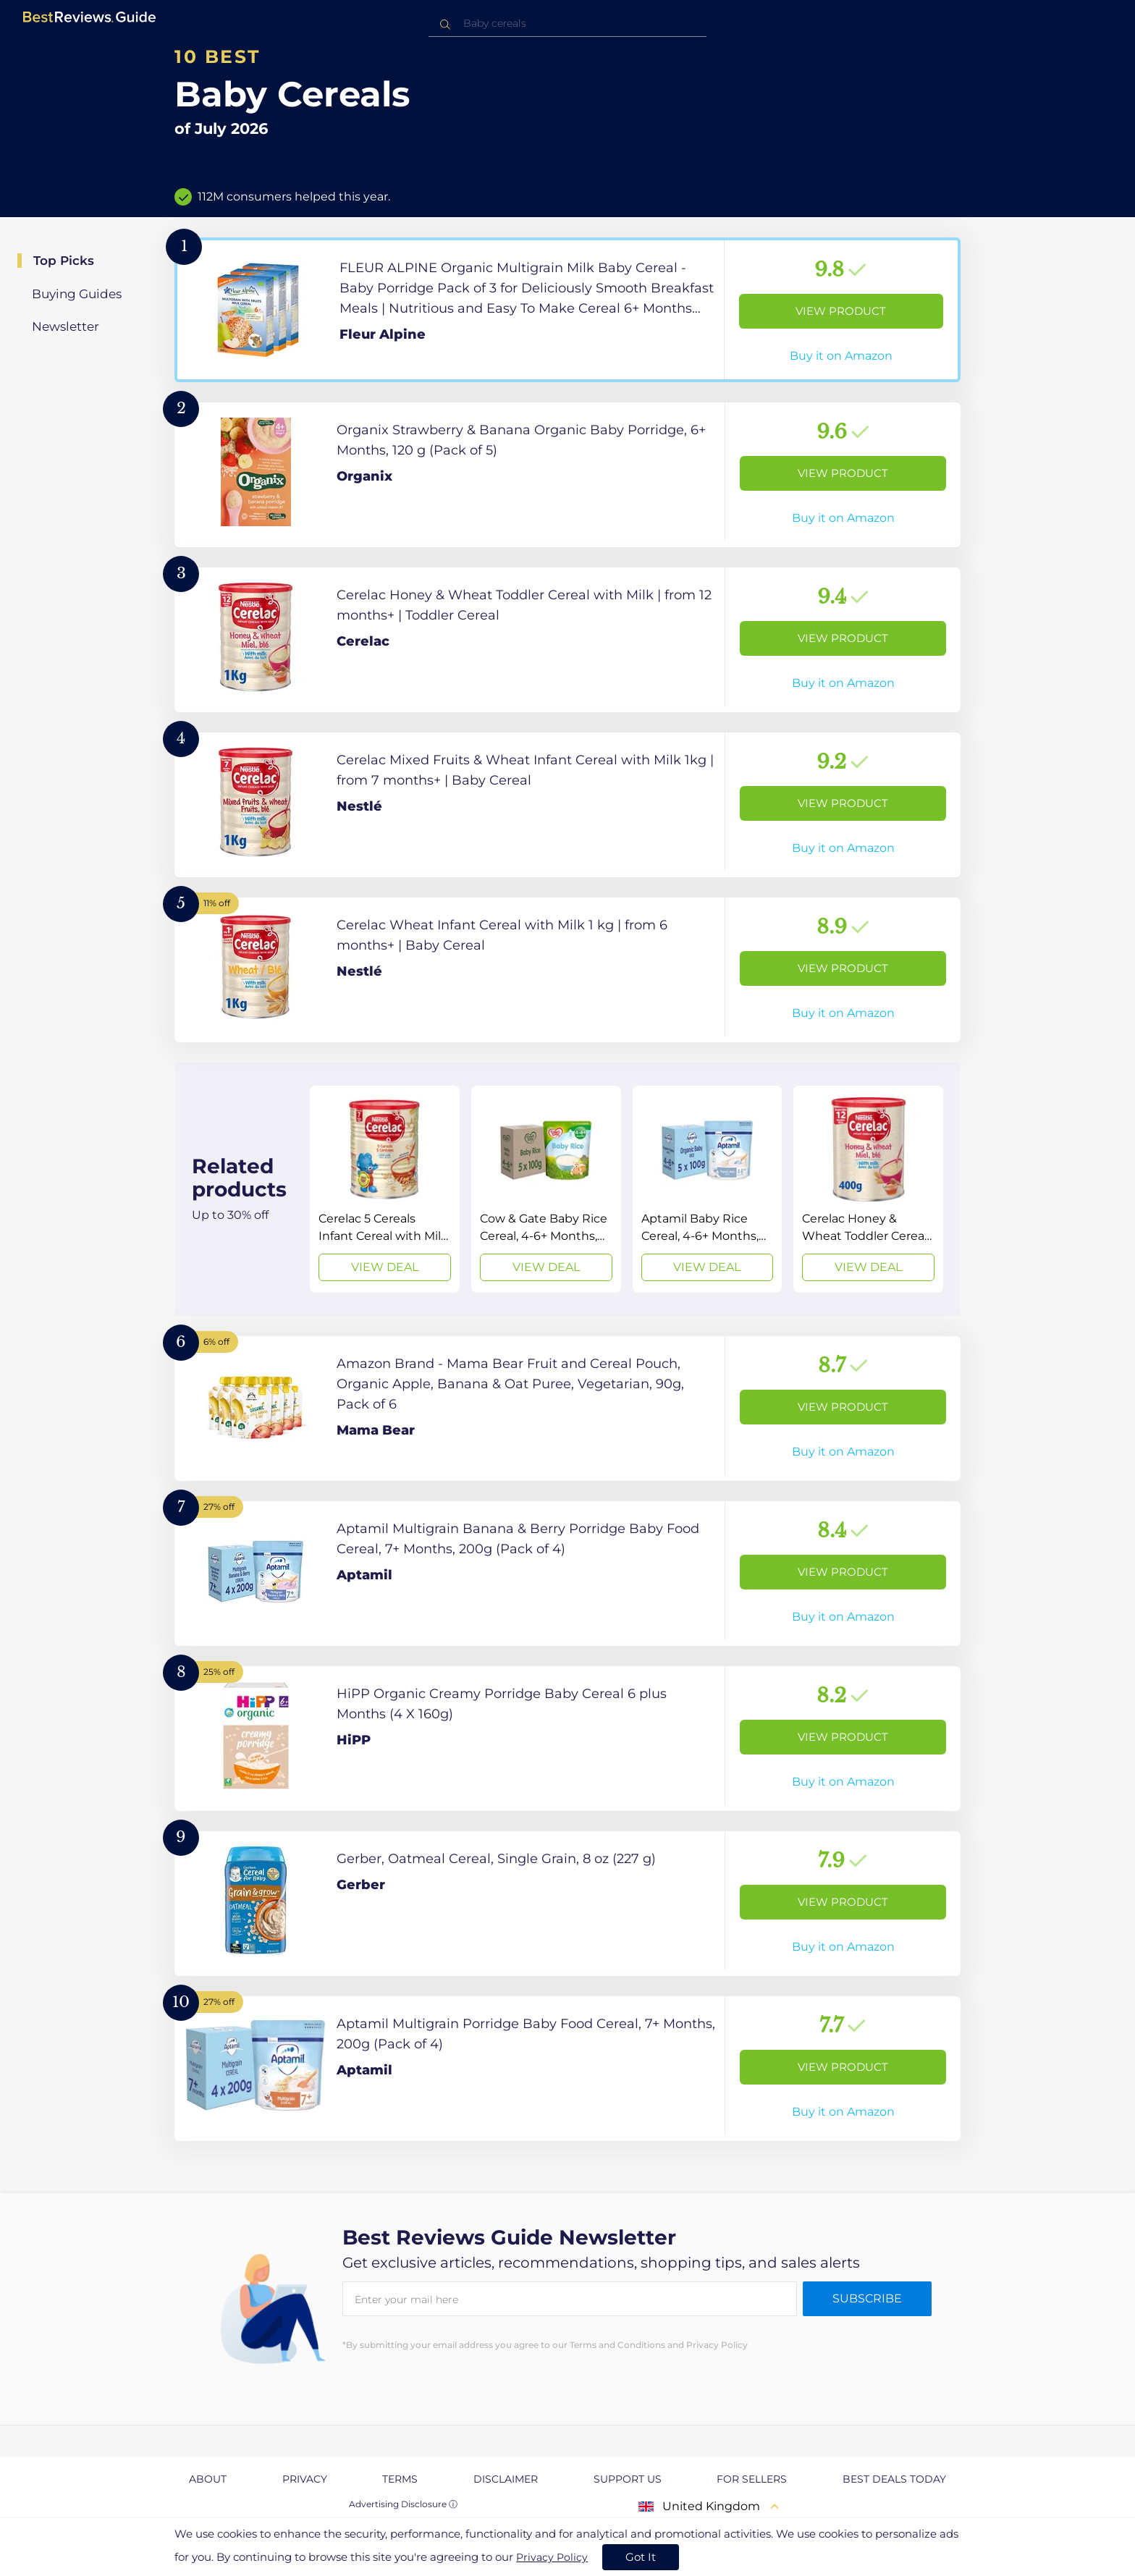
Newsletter (65, 326)
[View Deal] (385, 1189)
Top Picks (63, 260)
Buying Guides (77, 294)
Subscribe (867, 2298)
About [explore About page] (208, 2479)
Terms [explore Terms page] (400, 2479)
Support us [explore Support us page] (628, 2479)
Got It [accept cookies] (640, 2557)
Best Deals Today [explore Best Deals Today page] (894, 2479)
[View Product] (567, 309)
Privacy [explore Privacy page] (304, 2479)
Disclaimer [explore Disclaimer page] (505, 2479)
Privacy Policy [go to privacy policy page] (552, 2557)
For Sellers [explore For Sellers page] (752, 2479)
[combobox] (567, 23)
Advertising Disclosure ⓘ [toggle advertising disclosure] (403, 2504)
